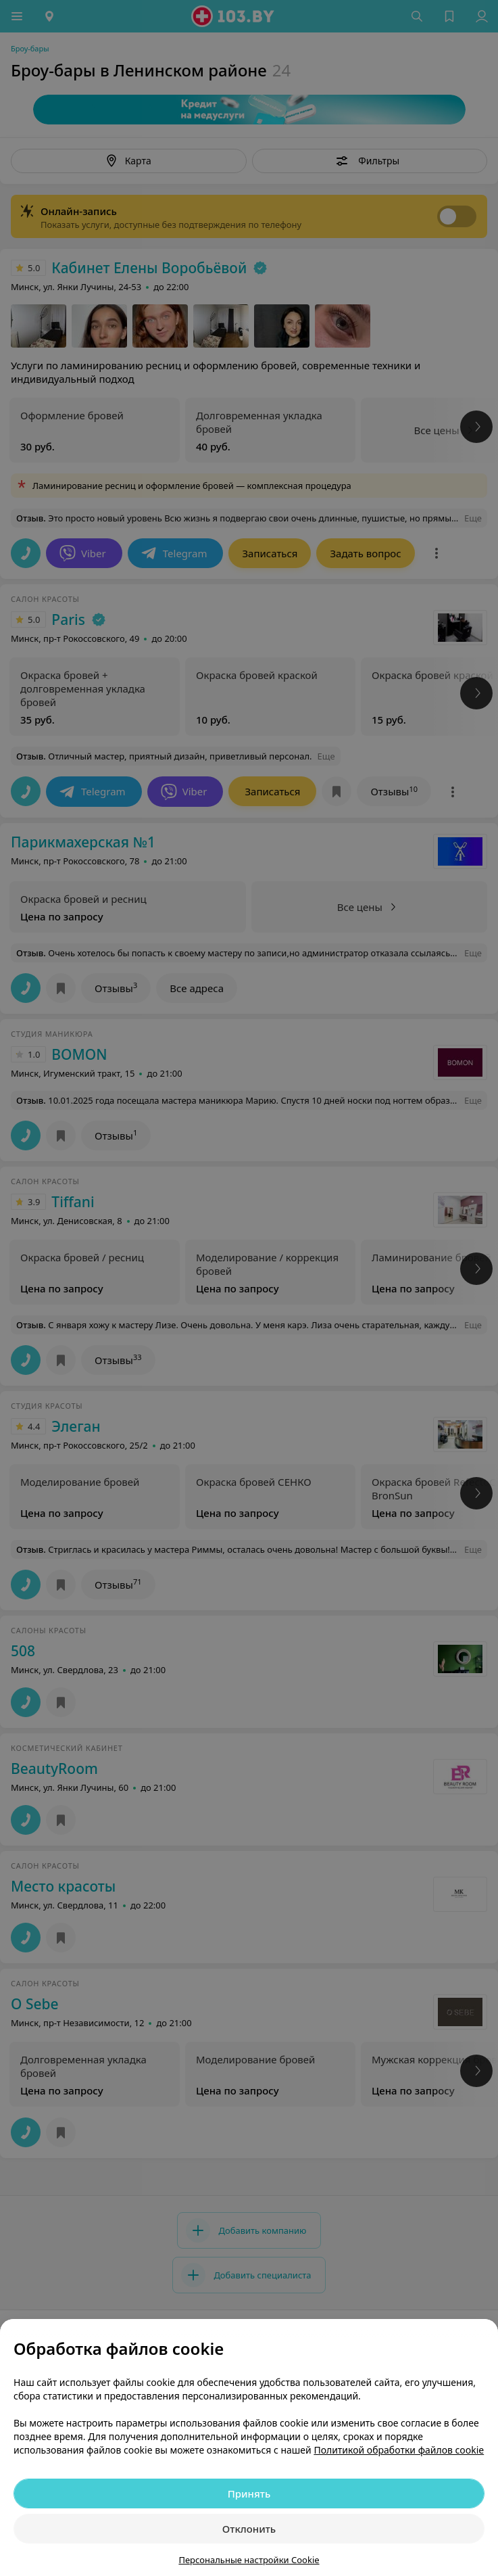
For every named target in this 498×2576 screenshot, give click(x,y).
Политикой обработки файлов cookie (399, 2449)
